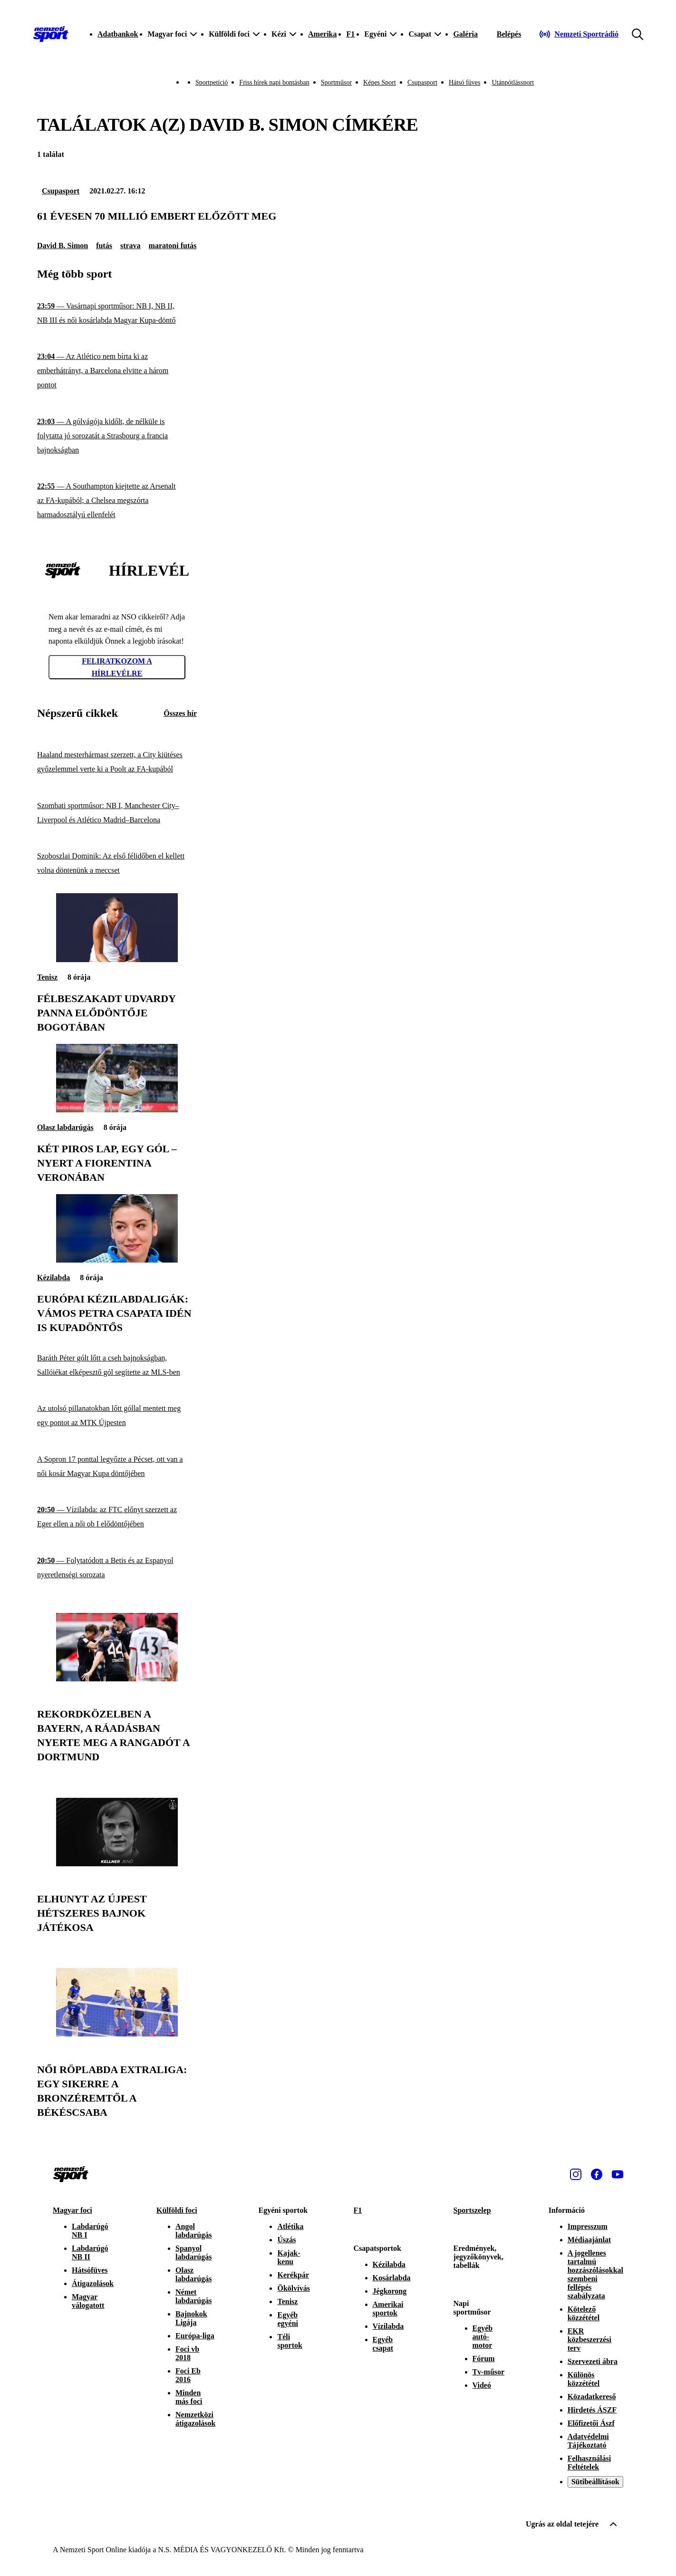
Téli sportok (289, 2341)
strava (130, 245)
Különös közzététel (584, 2379)
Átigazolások (93, 2283)
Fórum (484, 2358)
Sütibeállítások (595, 2482)
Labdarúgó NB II (90, 2252)
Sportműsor (336, 82)
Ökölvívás (293, 2288)
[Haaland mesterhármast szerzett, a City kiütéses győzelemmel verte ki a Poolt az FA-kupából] (117, 762)
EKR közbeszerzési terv (589, 2339)
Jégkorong (390, 2291)
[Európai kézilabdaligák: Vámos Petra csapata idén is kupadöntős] (117, 1260)
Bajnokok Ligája (191, 2318)
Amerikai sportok (388, 2308)
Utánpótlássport (513, 82)
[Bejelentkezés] (509, 34)
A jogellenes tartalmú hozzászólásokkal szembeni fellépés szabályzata (595, 2274)
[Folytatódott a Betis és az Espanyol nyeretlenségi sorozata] (117, 1568)
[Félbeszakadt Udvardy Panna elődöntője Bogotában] (117, 959)
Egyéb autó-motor (483, 2336)
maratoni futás (173, 245)
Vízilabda (388, 2326)
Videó (482, 2385)
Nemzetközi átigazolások (195, 2419)
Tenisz (47, 977)
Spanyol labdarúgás (193, 2252)
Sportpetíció (211, 82)
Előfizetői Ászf (591, 2423)
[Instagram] (575, 2174)
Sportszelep (472, 2210)
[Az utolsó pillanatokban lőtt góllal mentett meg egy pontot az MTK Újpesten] (117, 1416)
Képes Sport (379, 82)
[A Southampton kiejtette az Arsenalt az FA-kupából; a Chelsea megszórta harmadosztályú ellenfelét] (117, 501)
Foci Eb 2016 (188, 2375)
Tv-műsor (489, 2372)
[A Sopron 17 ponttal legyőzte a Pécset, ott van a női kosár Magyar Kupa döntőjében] (117, 1466)
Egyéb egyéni (287, 2319)
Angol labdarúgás (193, 2230)
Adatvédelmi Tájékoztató (588, 2440)
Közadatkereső (592, 2397)
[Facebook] (596, 2174)
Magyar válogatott (88, 2301)
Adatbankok (117, 34)
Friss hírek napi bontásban (274, 82)
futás (104, 245)
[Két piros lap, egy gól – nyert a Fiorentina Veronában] (117, 1110)
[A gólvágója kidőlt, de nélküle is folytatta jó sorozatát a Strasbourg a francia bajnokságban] (117, 436)
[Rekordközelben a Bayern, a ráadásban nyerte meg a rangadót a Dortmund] (117, 1679)
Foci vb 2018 (187, 2353)
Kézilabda (53, 1278)
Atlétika (290, 2226)
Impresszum (588, 2226)
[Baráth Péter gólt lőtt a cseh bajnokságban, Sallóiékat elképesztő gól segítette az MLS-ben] (117, 1365)
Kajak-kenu (288, 2257)
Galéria (465, 34)
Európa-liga (194, 2336)
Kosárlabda (392, 2278)
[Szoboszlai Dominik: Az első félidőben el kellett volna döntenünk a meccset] (117, 863)
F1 (350, 34)
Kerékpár (293, 2275)
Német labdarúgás (193, 2296)
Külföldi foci (176, 2210)
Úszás (286, 2240)
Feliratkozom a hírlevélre (117, 667)
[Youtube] (617, 2174)
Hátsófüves (90, 2270)
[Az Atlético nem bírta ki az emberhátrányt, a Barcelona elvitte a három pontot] (117, 371)
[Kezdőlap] (51, 34)
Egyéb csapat (383, 2343)
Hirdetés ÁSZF (592, 2410)
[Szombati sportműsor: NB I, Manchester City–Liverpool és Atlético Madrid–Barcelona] (117, 812)
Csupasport (422, 82)
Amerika (322, 34)
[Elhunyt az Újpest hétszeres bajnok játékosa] (117, 1864)
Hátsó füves (465, 82)
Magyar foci (72, 2210)
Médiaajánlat (589, 2240)
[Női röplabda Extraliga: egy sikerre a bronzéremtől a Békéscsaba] (117, 2034)
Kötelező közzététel (584, 2313)
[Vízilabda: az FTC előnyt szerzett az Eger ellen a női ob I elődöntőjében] (117, 1517)
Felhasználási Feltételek (589, 2462)
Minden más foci (188, 2397)
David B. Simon (62, 245)
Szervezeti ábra (593, 2361)
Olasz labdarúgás (65, 1127)
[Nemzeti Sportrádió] (578, 34)
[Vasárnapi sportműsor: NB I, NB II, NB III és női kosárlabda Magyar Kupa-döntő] (117, 313)
